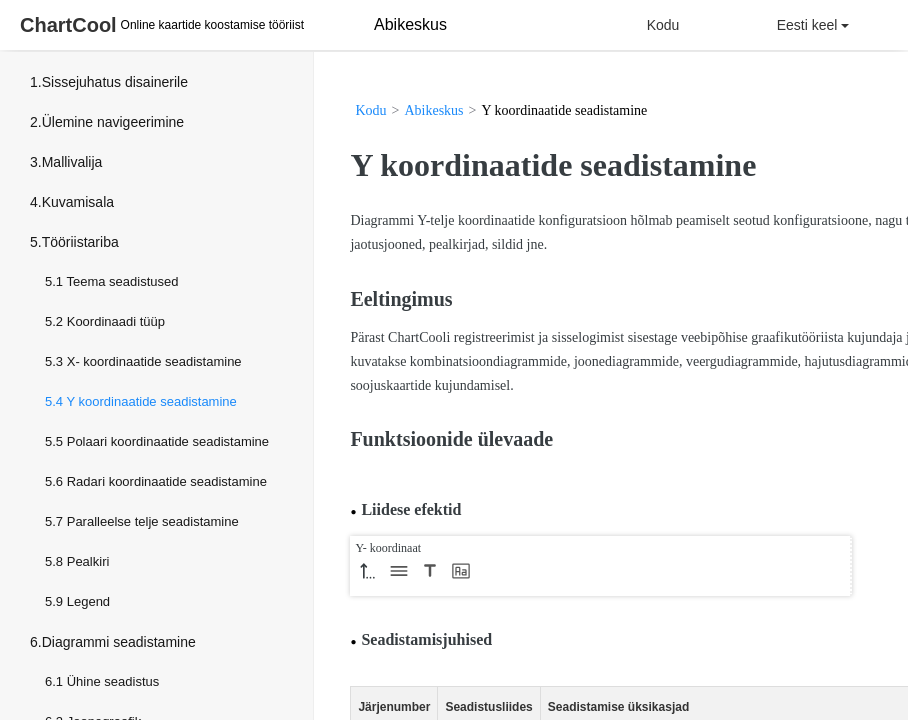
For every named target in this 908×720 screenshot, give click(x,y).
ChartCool (68, 25)
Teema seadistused (122, 281)
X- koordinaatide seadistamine (154, 361)
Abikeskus (433, 110)
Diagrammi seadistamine (119, 642)
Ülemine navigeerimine (113, 122)
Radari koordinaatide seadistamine (167, 481)
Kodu (663, 25)
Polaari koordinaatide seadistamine (168, 441)
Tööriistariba (80, 242)
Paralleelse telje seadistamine (153, 521)
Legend (88, 601)
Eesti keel (813, 25)
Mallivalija (72, 162)
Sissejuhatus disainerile (115, 82)
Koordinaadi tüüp (116, 321)
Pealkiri (88, 561)
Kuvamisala (78, 202)
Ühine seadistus (113, 681)
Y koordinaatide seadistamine (151, 401)
